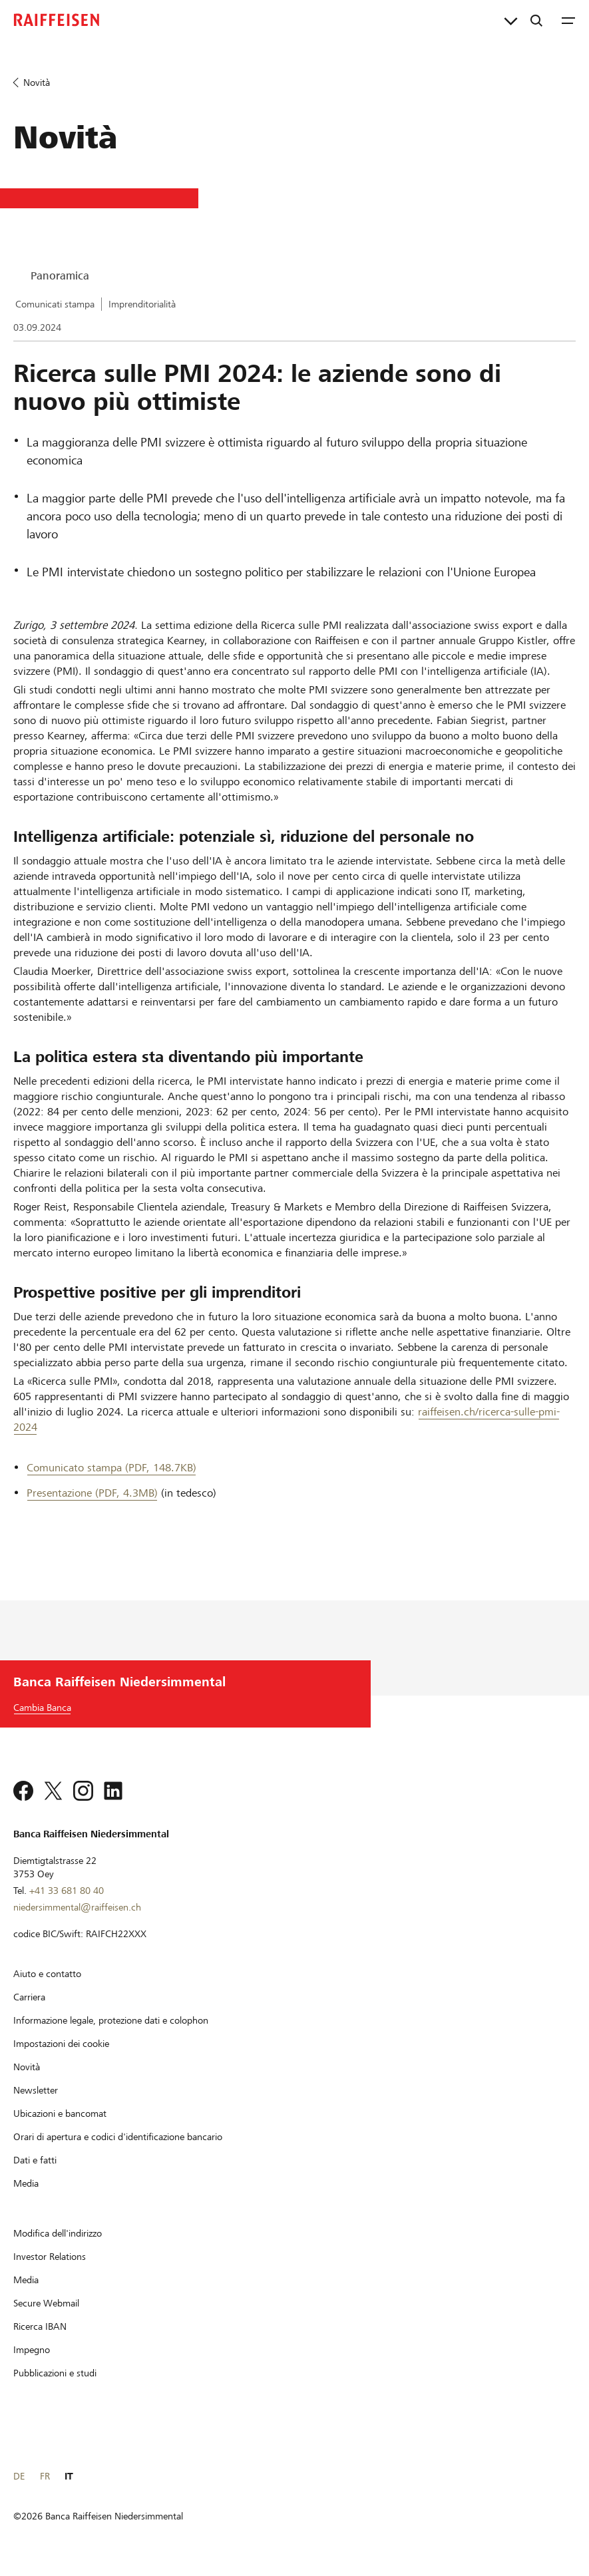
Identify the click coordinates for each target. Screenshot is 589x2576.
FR (45, 2476)
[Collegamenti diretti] (510, 20)
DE (19, 2476)
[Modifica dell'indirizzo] (57, 2233)
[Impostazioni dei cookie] (61, 2043)
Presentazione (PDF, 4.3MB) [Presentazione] (92, 1493)
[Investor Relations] (49, 2256)
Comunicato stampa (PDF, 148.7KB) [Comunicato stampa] (111, 1467)
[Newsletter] (35, 2090)
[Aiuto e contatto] (47, 1973)
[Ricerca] (536, 20)
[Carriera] (29, 1997)
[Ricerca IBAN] (40, 2326)
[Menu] (568, 20)
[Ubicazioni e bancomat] (59, 2113)
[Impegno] (31, 2349)
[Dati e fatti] (35, 2160)
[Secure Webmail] (46, 2303)
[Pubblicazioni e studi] (55, 2373)
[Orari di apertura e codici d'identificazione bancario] (117, 2136)
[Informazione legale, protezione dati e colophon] (110, 2020)
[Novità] (26, 2067)
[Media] (26, 2183)
